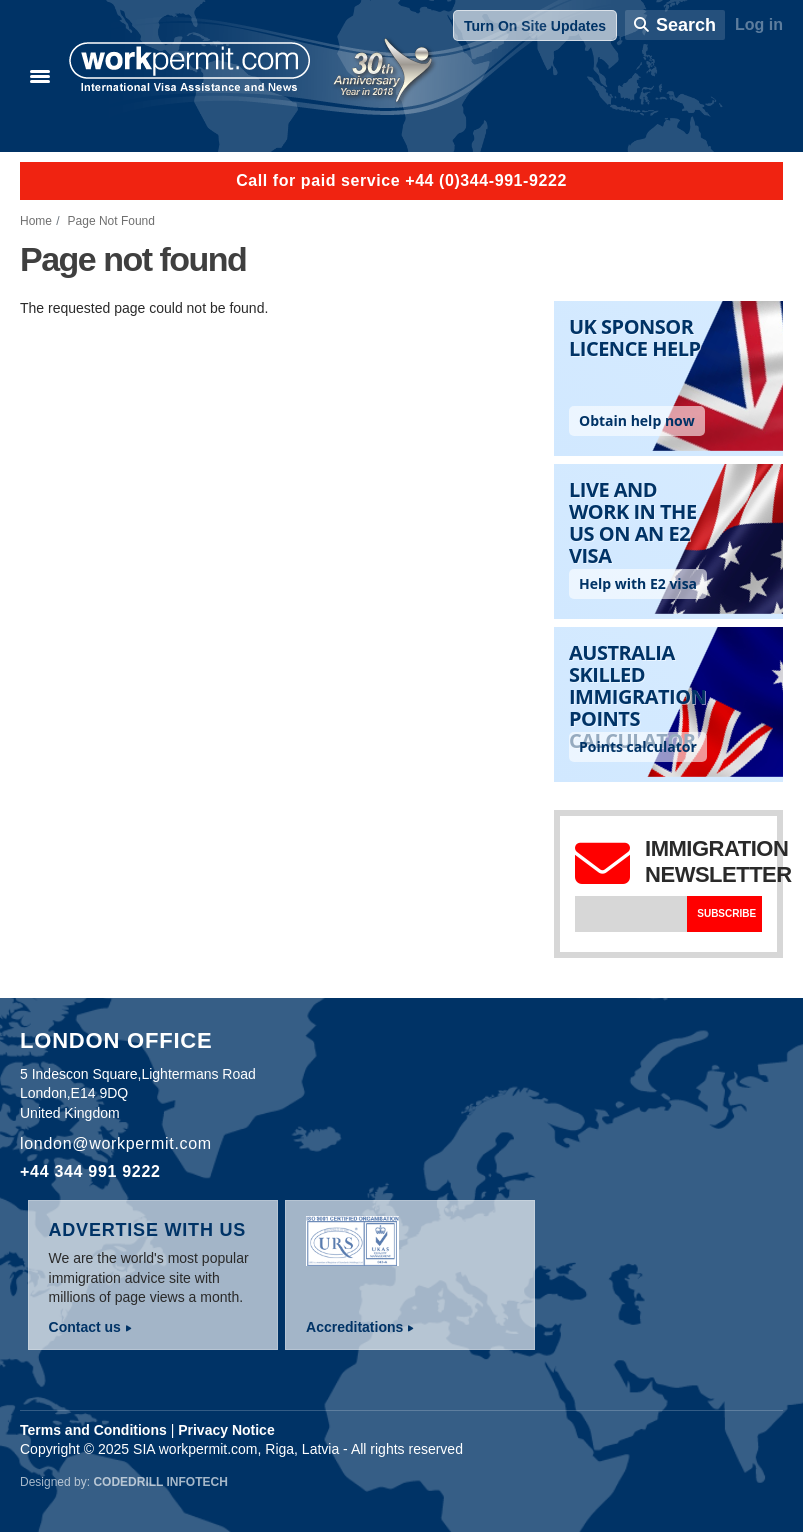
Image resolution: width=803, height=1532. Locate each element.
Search (686, 25)
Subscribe (726, 913)
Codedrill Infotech (160, 1482)
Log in (759, 24)
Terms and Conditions (93, 1430)
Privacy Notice (226, 1430)
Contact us (85, 1327)
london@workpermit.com (116, 1143)
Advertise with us (148, 1230)
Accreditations (354, 1327)
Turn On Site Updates (535, 26)
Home (36, 221)
